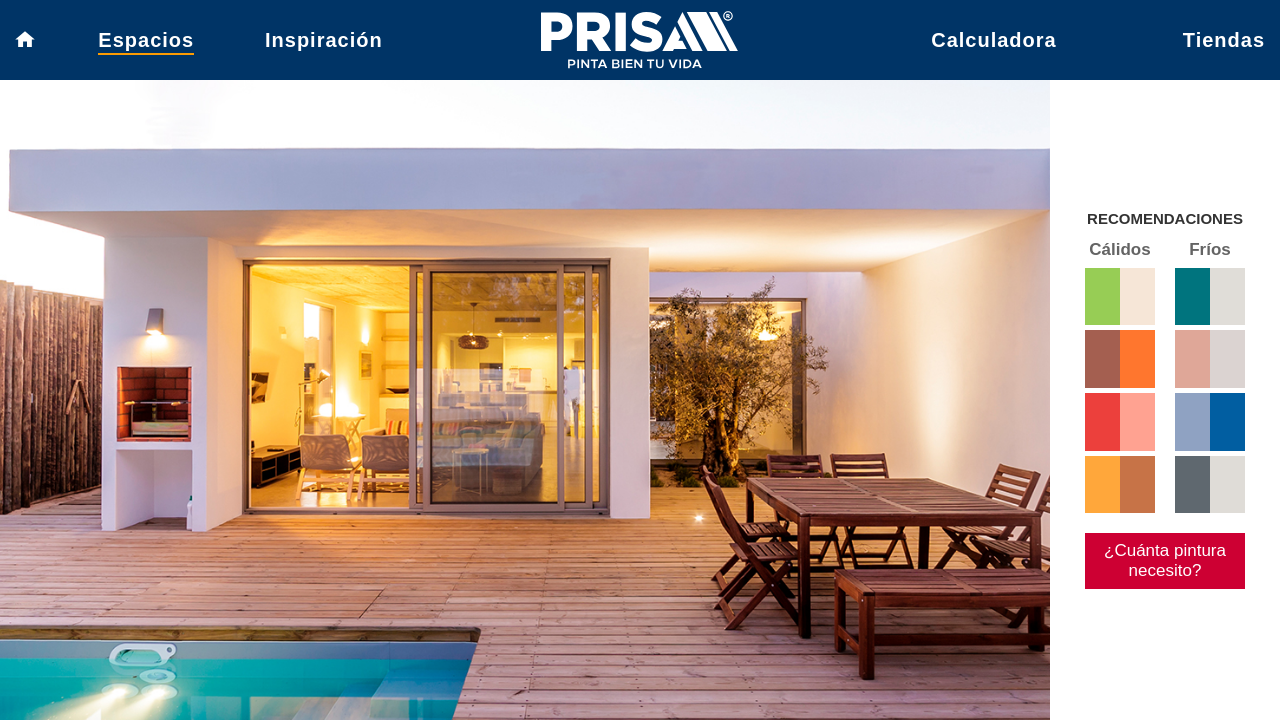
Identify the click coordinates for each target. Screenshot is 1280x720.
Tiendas (1224, 45)
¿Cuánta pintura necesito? (1156, 609)
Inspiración (324, 45)
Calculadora (993, 45)
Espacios (146, 45)
